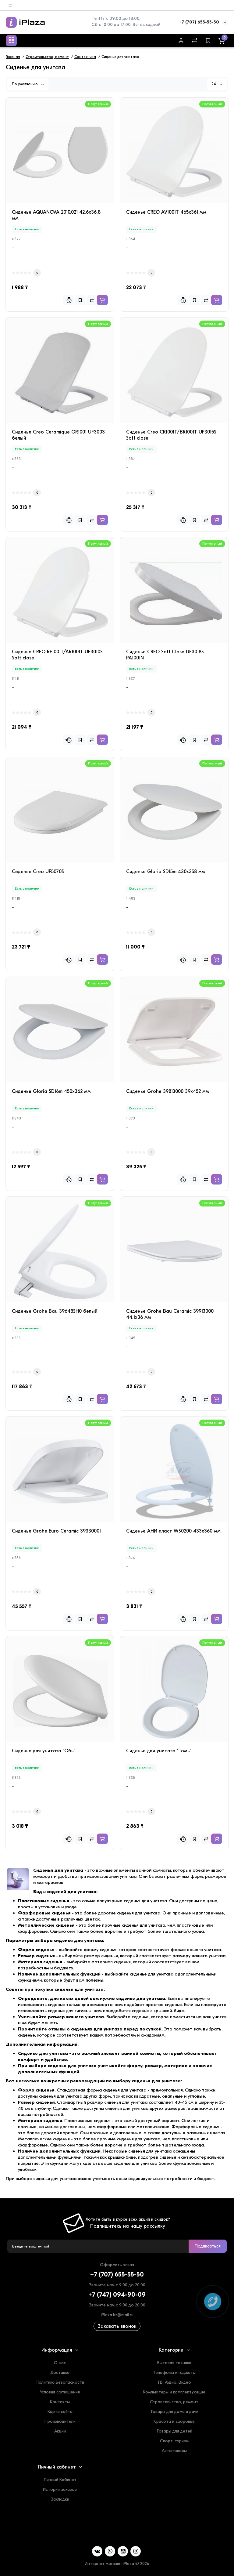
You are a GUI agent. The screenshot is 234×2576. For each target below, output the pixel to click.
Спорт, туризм (174, 2441)
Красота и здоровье (174, 2421)
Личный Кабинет (60, 2479)
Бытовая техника (174, 2362)
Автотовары (174, 2450)
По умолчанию (28, 84)
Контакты (60, 2401)
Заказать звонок (117, 2326)
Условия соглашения (60, 2392)
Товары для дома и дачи (174, 2411)
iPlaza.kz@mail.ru (117, 2314)
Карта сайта (60, 2411)
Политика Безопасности (60, 2382)
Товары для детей (174, 2431)
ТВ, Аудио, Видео (174, 2382)
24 (216, 84)
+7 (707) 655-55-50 (199, 22)
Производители (60, 2421)
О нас (60, 2362)
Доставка (59, 2372)
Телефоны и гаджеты (174, 2372)
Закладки (60, 2499)
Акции (60, 2431)
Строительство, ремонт (174, 2401)
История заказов (60, 2489)
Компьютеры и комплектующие (174, 2392)
